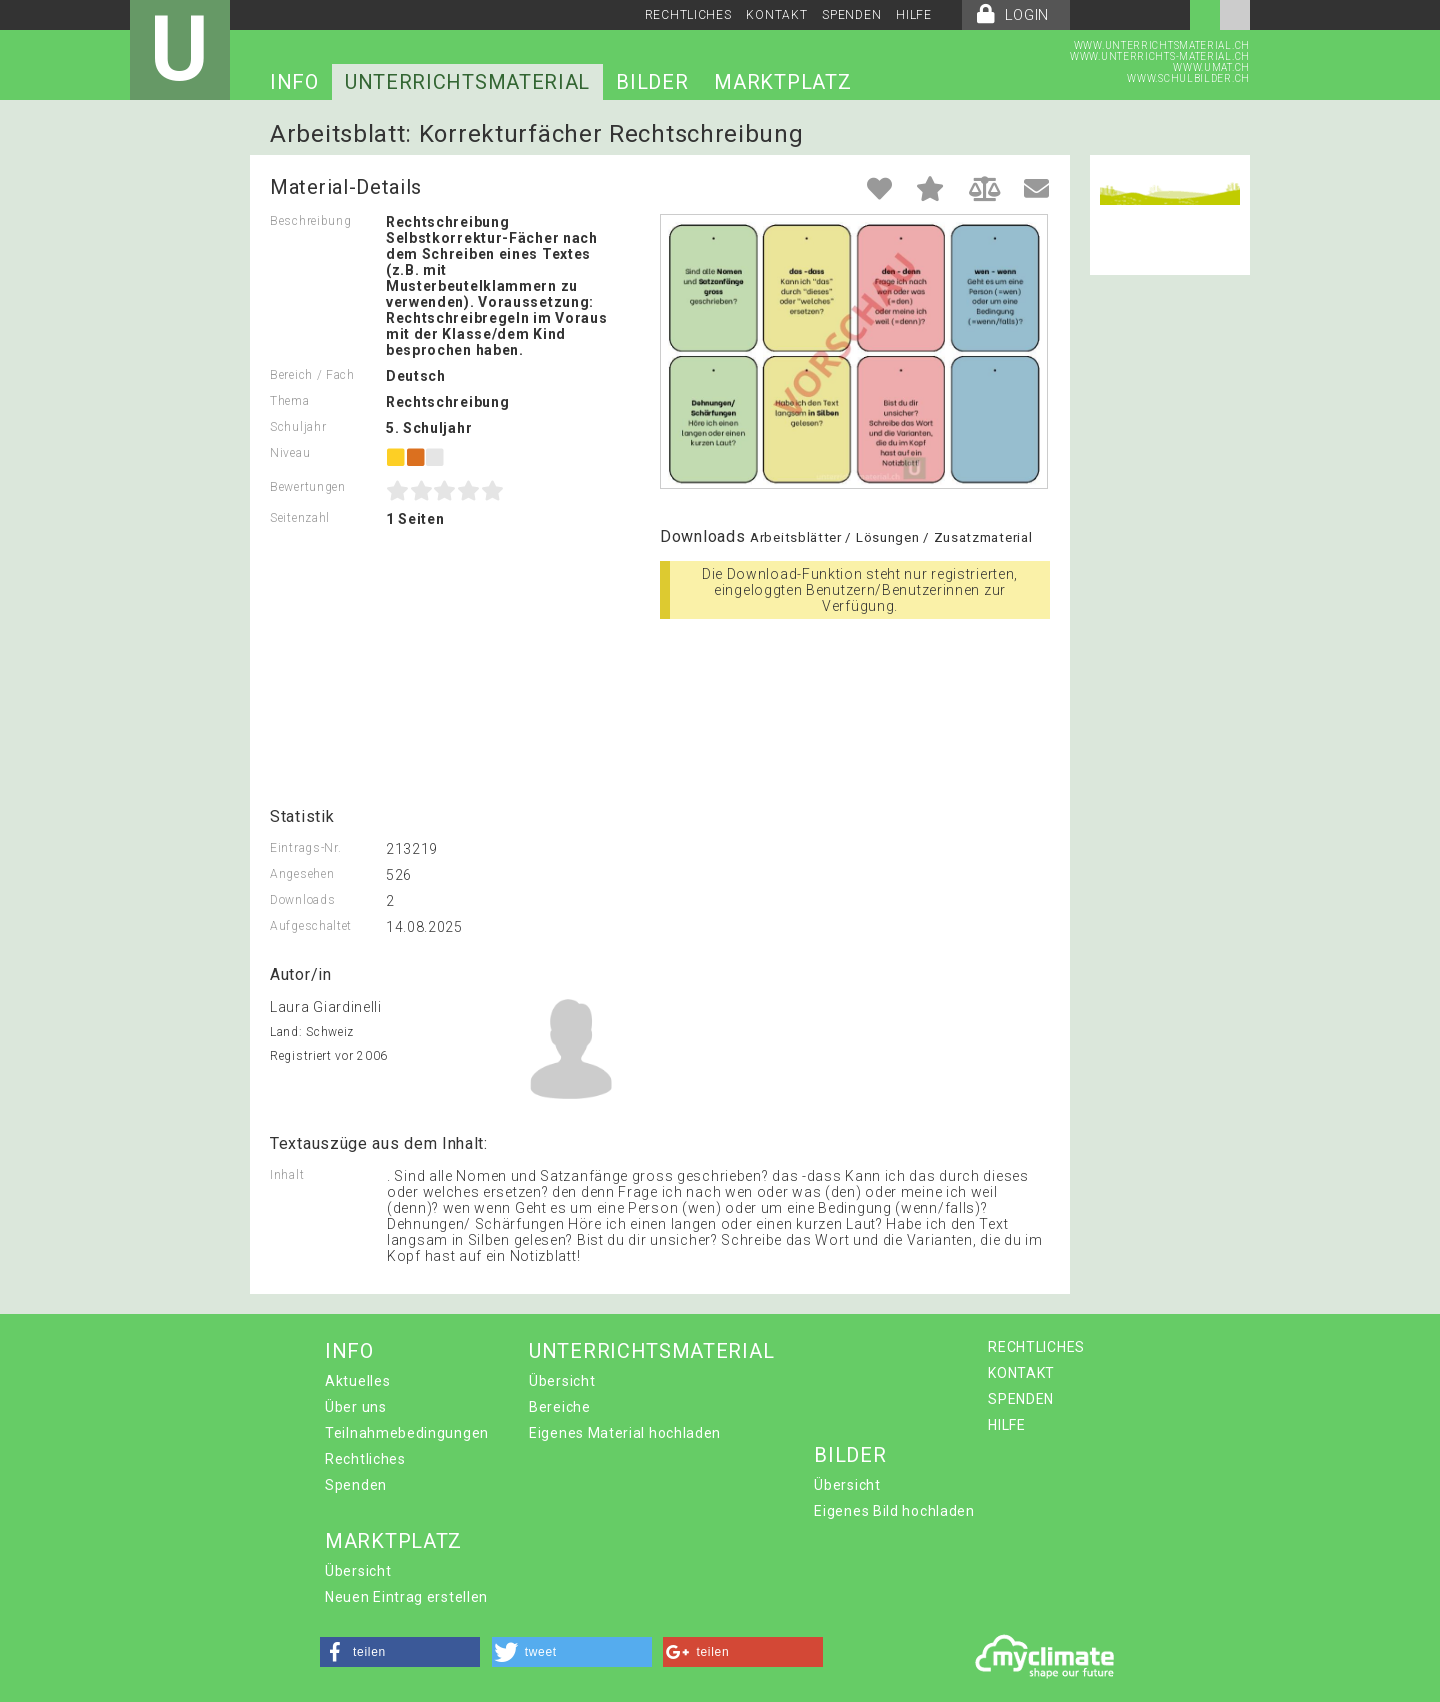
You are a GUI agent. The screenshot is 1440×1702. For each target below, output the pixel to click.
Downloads (302, 900)
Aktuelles (357, 1381)
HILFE (914, 15)
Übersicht (562, 1381)
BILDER (652, 82)
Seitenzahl (300, 518)
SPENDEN (851, 15)
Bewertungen (308, 487)
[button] (400, 1652)
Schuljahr (298, 427)
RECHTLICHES (688, 15)
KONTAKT (776, 15)
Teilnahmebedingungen (407, 1433)
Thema (290, 401)
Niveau (290, 453)
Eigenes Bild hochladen (894, 1511)
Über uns (356, 1407)
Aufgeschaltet (311, 926)
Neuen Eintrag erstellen (406, 1597)
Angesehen (302, 874)
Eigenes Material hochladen (625, 1433)
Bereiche (560, 1407)
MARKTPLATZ (782, 82)
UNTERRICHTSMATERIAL (467, 82)
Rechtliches (365, 1459)
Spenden (356, 1485)
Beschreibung (310, 221)
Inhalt (287, 1175)
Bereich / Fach (312, 375)
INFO (294, 82)
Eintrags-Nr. (305, 848)
